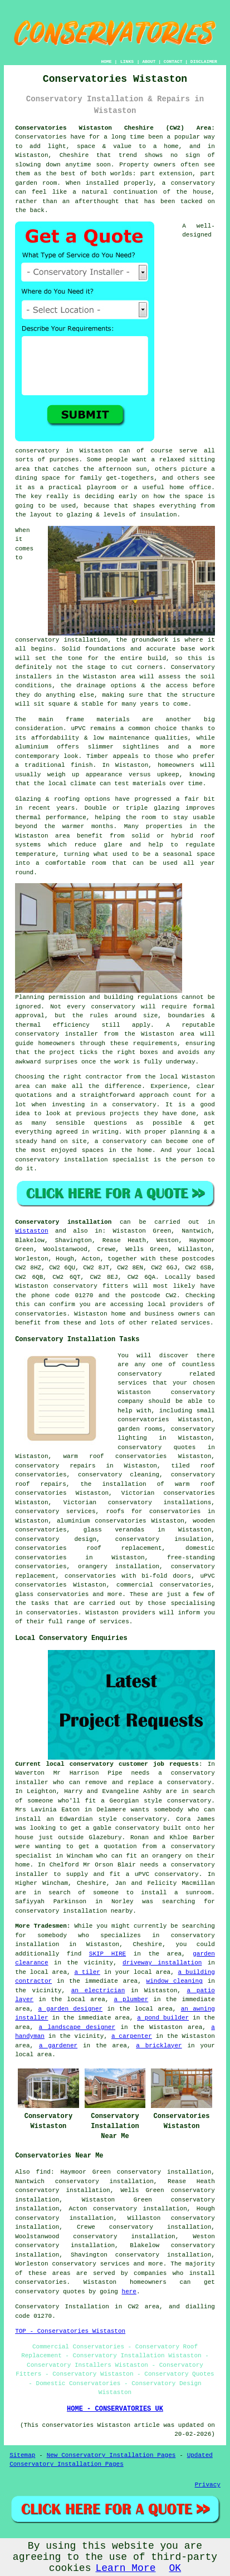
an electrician (98, 1990)
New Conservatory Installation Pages (111, 2455)
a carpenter (131, 2036)
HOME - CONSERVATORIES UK (115, 2409)
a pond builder (163, 2017)
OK (175, 2568)
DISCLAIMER (203, 61)
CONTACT (173, 61)
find (43, 2172)
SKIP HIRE (107, 1954)
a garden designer (70, 2009)
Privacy (208, 2484)
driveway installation (162, 1962)
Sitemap (22, 2455)
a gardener (58, 2045)
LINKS (127, 61)
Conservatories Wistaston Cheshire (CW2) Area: (115, 128)
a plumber (131, 1999)
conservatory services (91, 2263)
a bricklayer (159, 2045)
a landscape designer (77, 2027)
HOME (106, 61)
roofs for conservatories (153, 1511)
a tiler (87, 1972)
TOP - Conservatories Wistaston (70, 2331)
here (129, 2291)
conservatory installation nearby (74, 1911)
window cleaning (174, 1981)
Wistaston (31, 1231)
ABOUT (148, 61)
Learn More (125, 2568)
